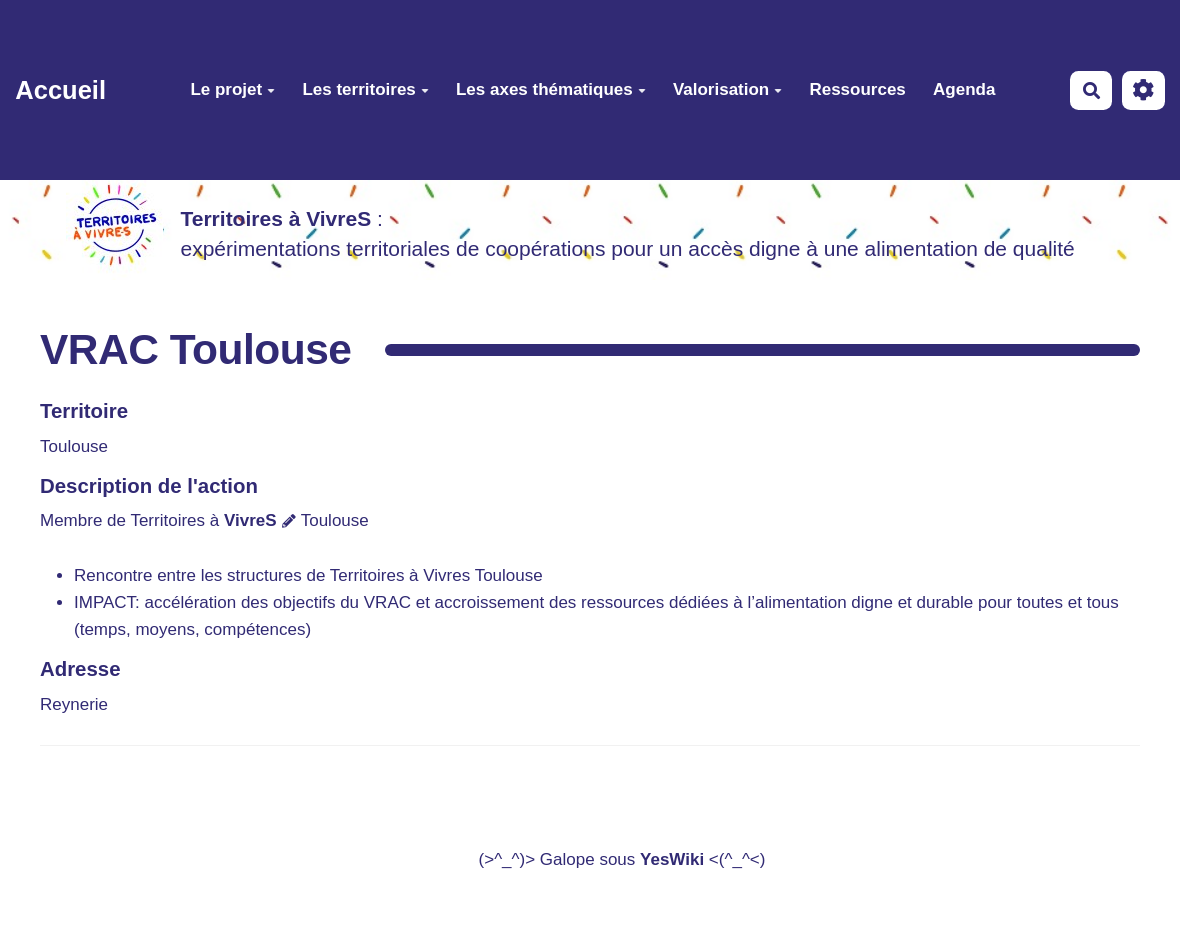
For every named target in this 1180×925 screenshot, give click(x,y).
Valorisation (727, 89)
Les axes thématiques (551, 89)
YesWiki (672, 859)
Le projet (232, 89)
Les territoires (365, 89)
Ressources (857, 89)
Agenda (964, 89)
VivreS (250, 520)
